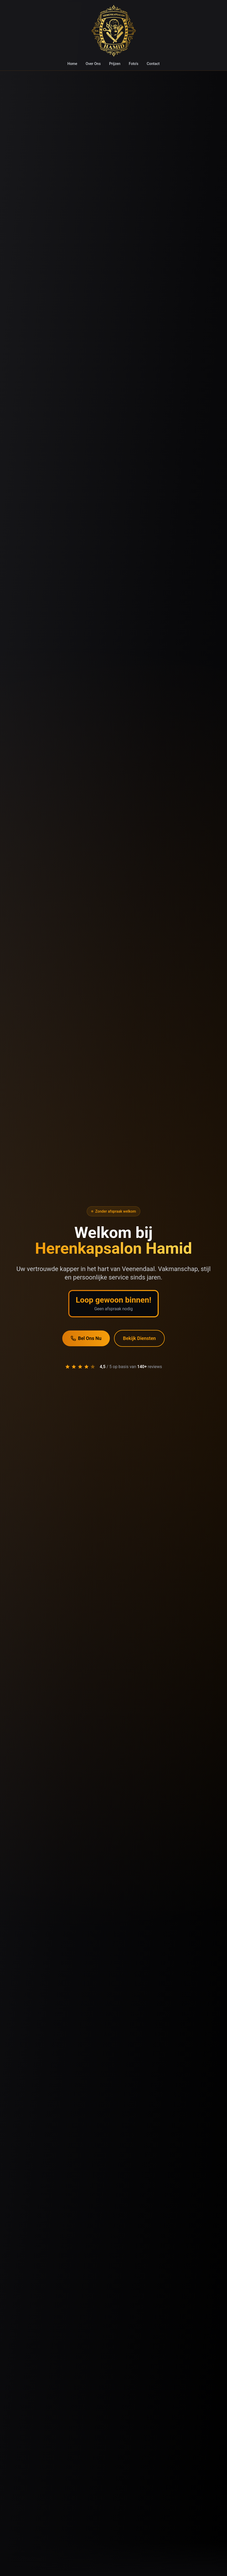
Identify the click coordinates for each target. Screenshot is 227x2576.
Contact (153, 64)
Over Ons (93, 64)
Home (72, 64)
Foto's (133, 64)
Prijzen (114, 64)
